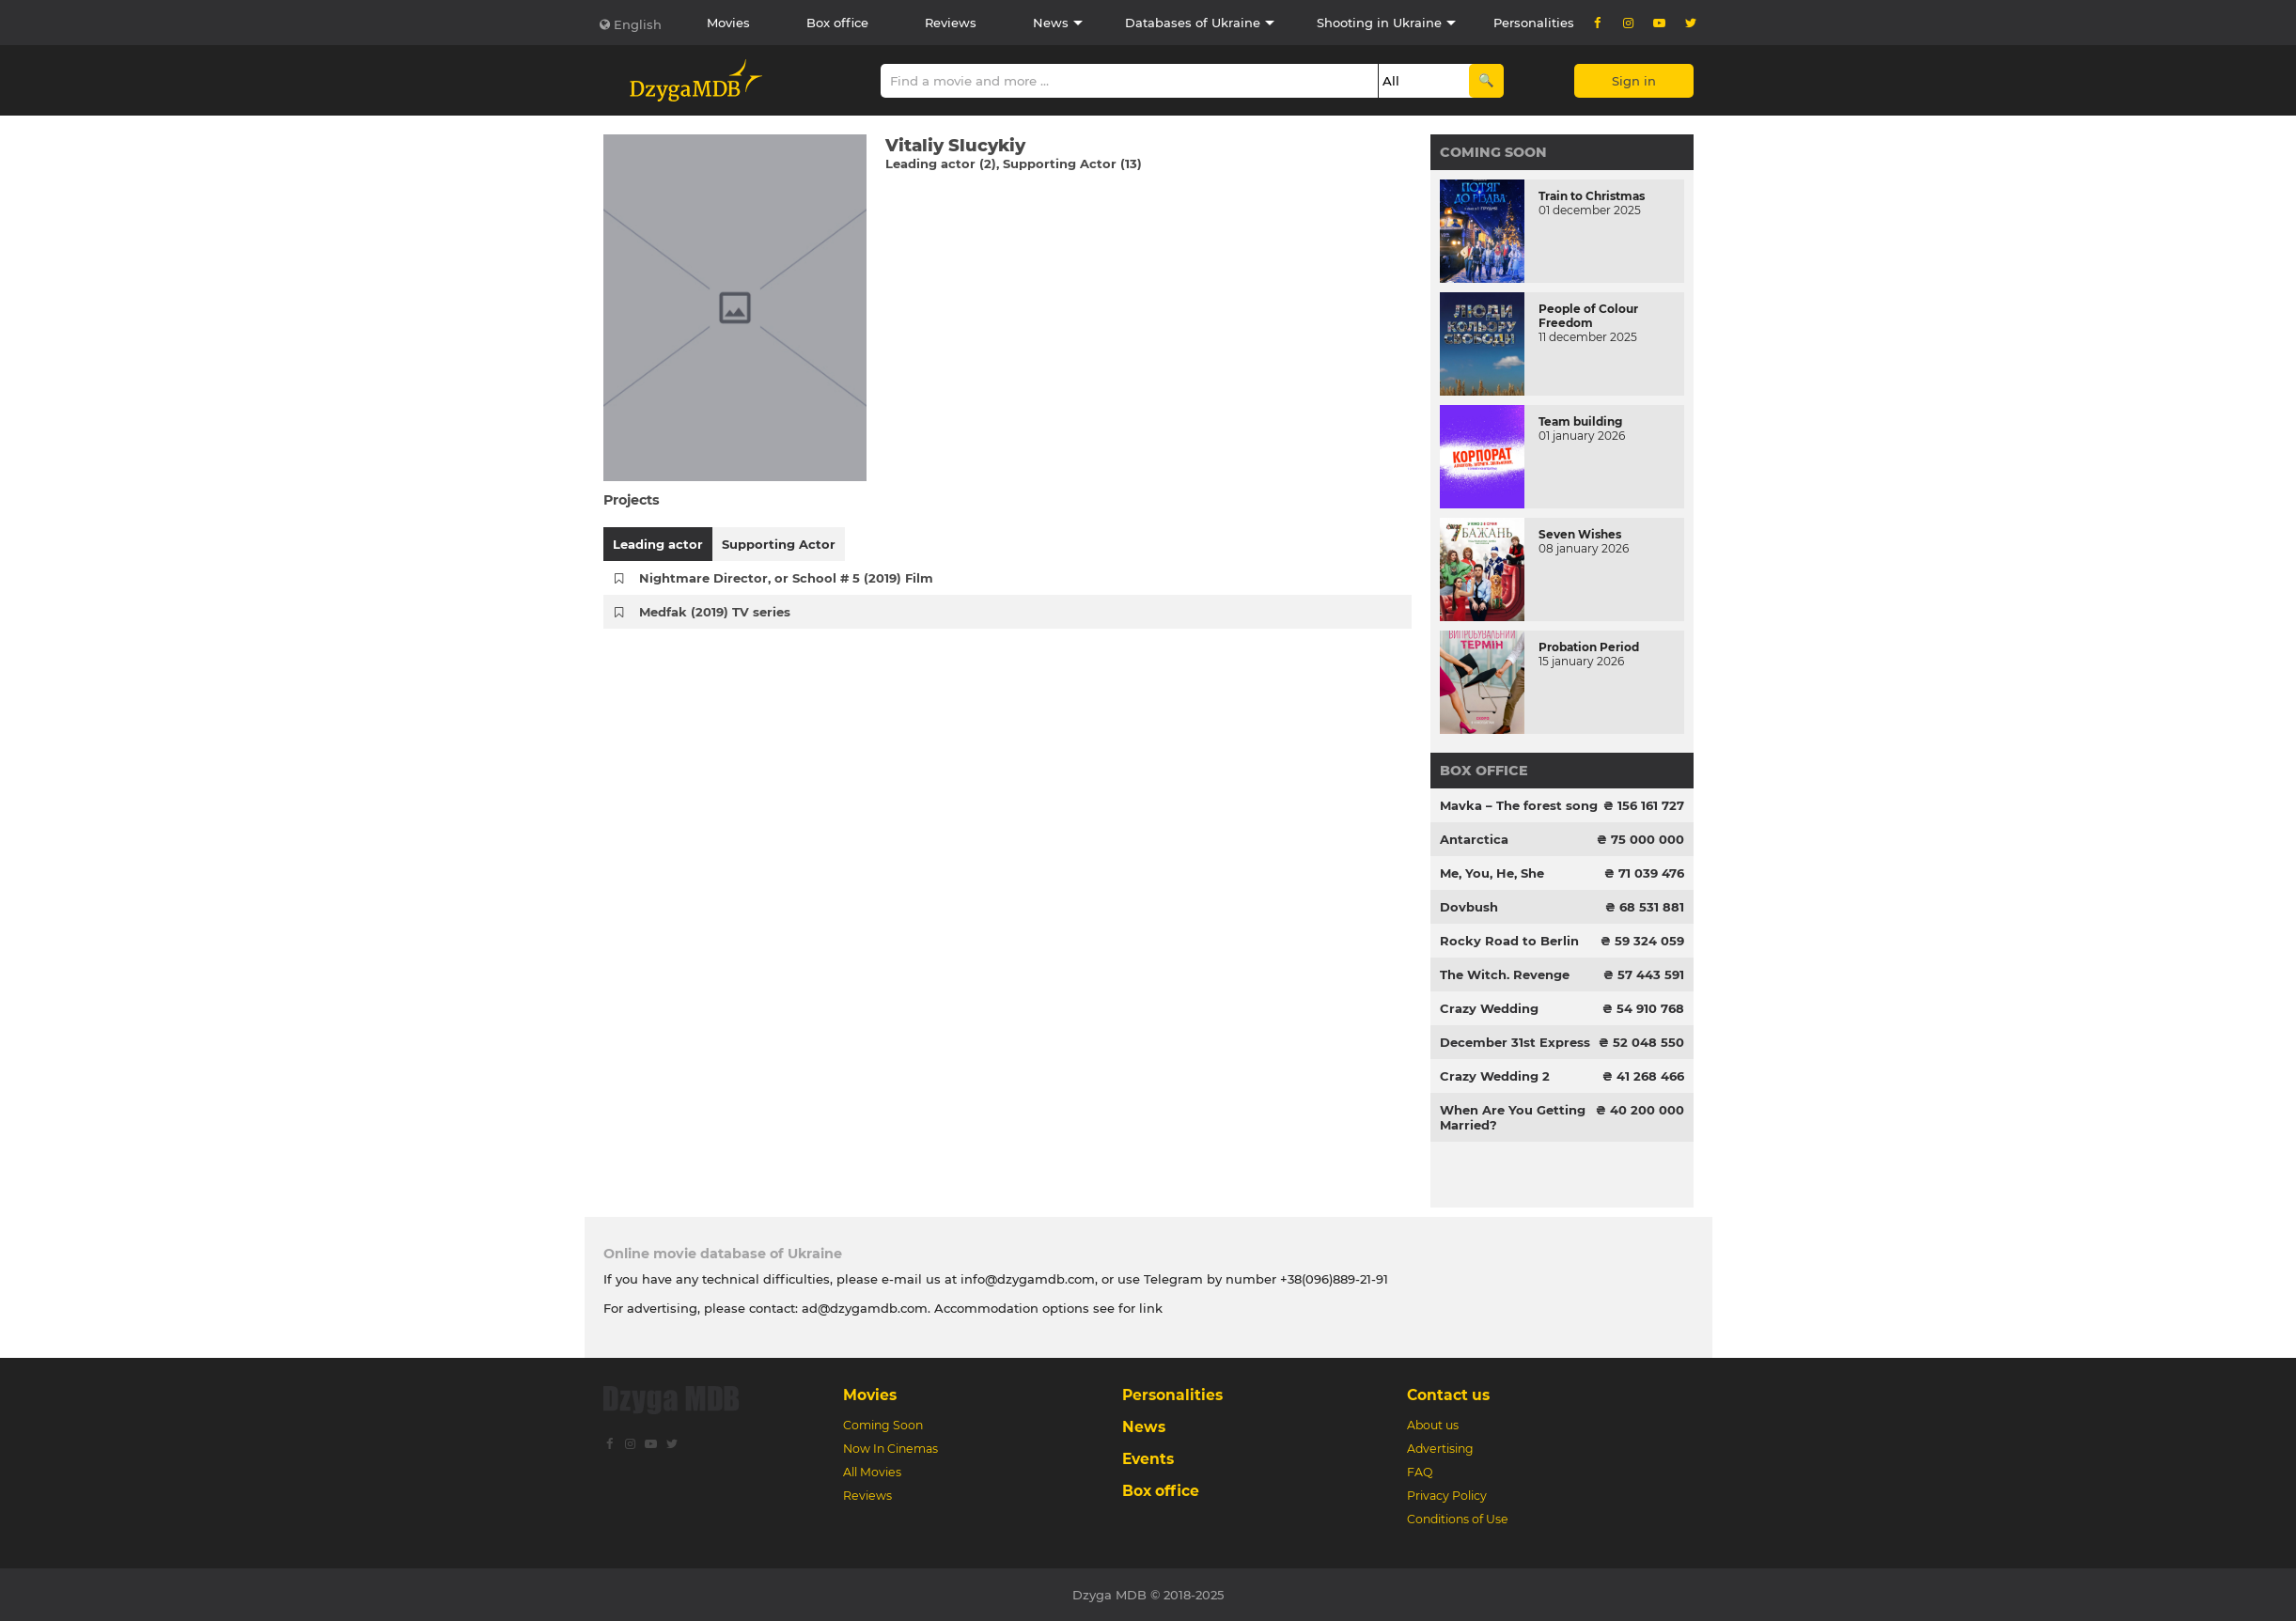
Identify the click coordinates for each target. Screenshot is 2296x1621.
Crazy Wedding (1489, 1008)
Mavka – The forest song (1519, 805)
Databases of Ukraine (1192, 22)
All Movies (872, 1472)
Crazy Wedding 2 (1495, 1075)
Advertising (1440, 1449)
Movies (728, 22)
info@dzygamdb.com (1026, 1278)
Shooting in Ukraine (1379, 22)
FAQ (1419, 1472)
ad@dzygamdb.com (865, 1308)
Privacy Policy (1447, 1496)
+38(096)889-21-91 (1334, 1278)
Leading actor (658, 544)
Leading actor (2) (940, 163)
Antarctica (1474, 839)
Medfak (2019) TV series (714, 611)
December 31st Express (1515, 1042)
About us (1433, 1425)
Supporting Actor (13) (1072, 163)
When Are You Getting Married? (1512, 1117)
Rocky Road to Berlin (1509, 940)
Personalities (1533, 22)
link (1151, 1308)
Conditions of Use (1457, 1519)
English (638, 24)
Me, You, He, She (1492, 873)
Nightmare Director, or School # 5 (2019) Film (786, 577)
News (1051, 22)
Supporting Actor (779, 544)
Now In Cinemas (890, 1449)
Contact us (1448, 1395)
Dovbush (1469, 906)
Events (1148, 1459)
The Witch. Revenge (1505, 974)
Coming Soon (1493, 152)
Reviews (950, 22)
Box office (837, 22)
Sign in (1634, 80)
